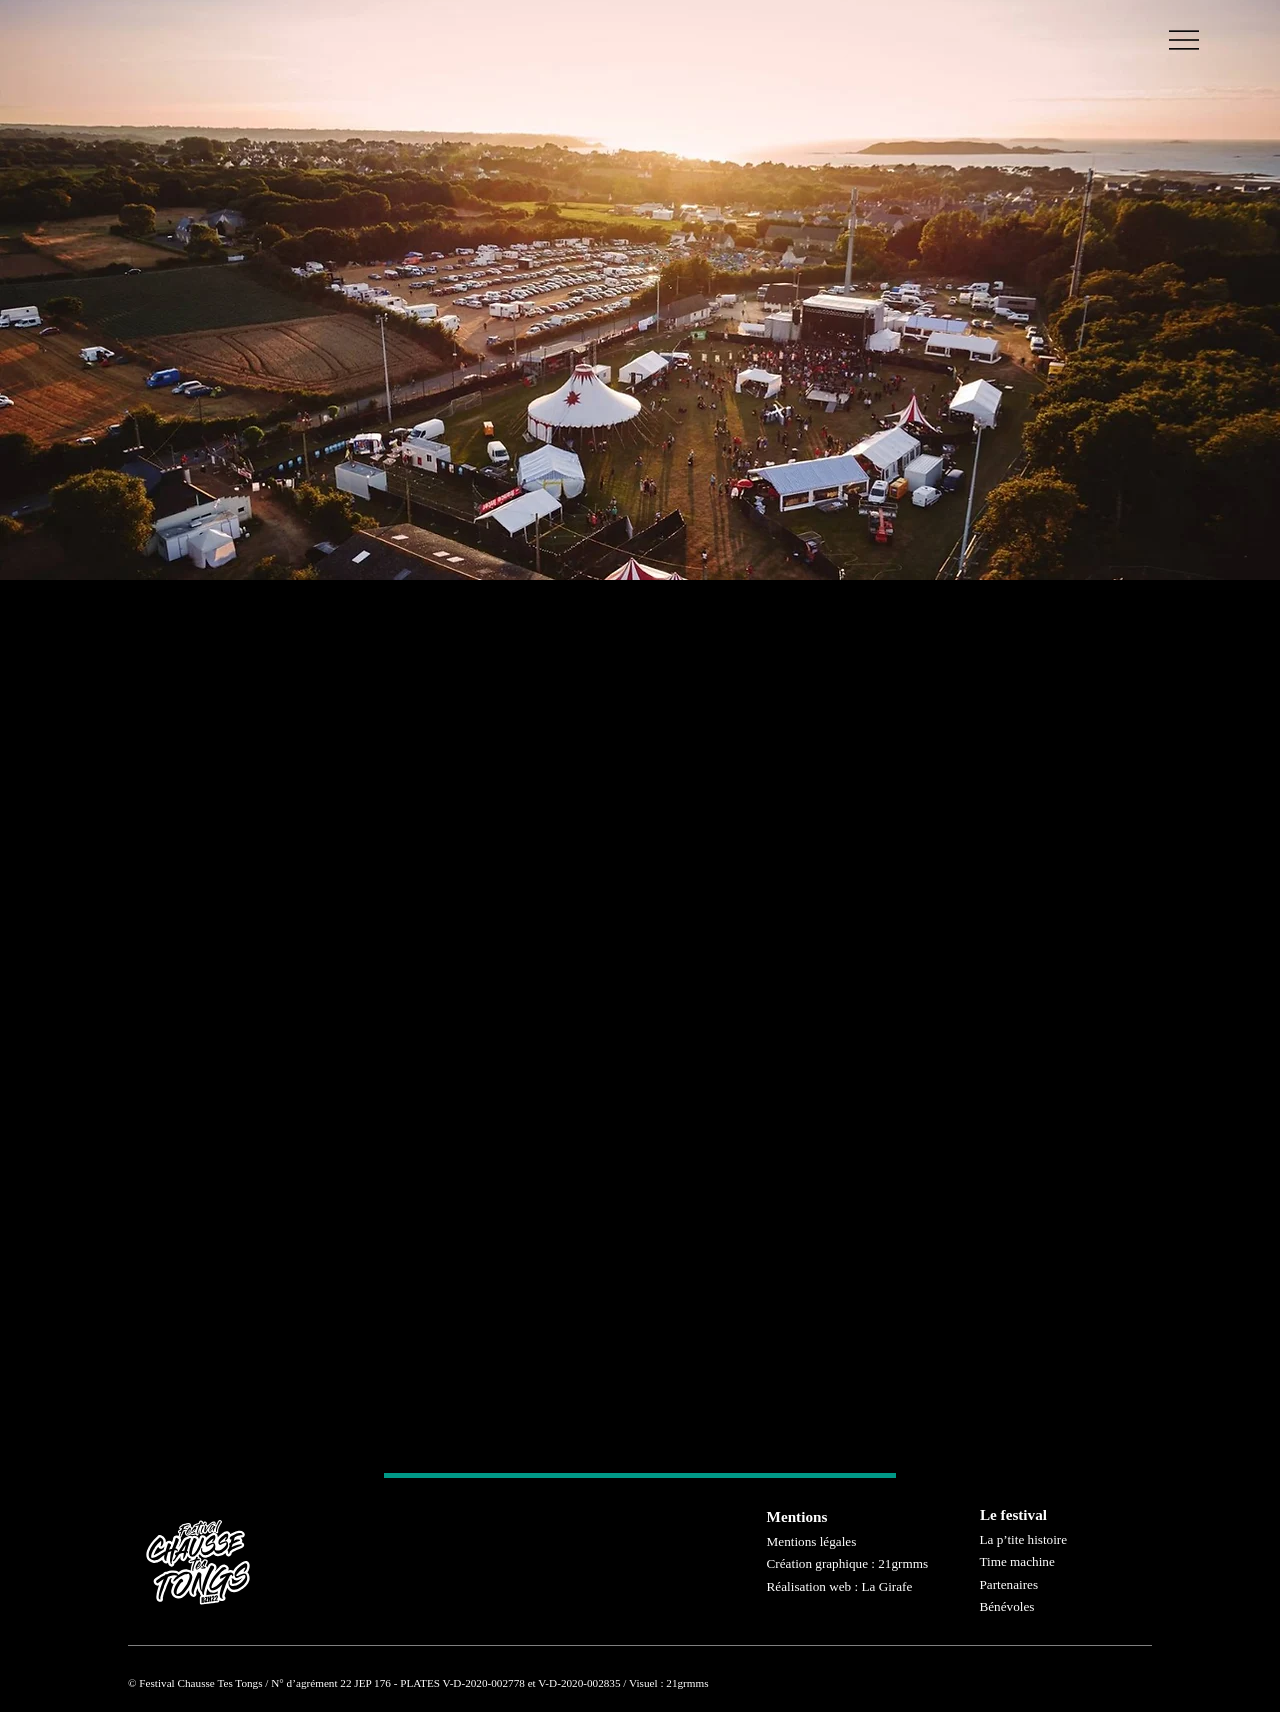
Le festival (1013, 1514)
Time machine (1016, 1561)
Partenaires (1008, 1584)
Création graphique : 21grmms (848, 1563)
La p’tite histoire (1023, 1539)
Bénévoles (1006, 1606)
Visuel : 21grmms (669, 1683)
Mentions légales (812, 1541)
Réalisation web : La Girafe (840, 1586)
